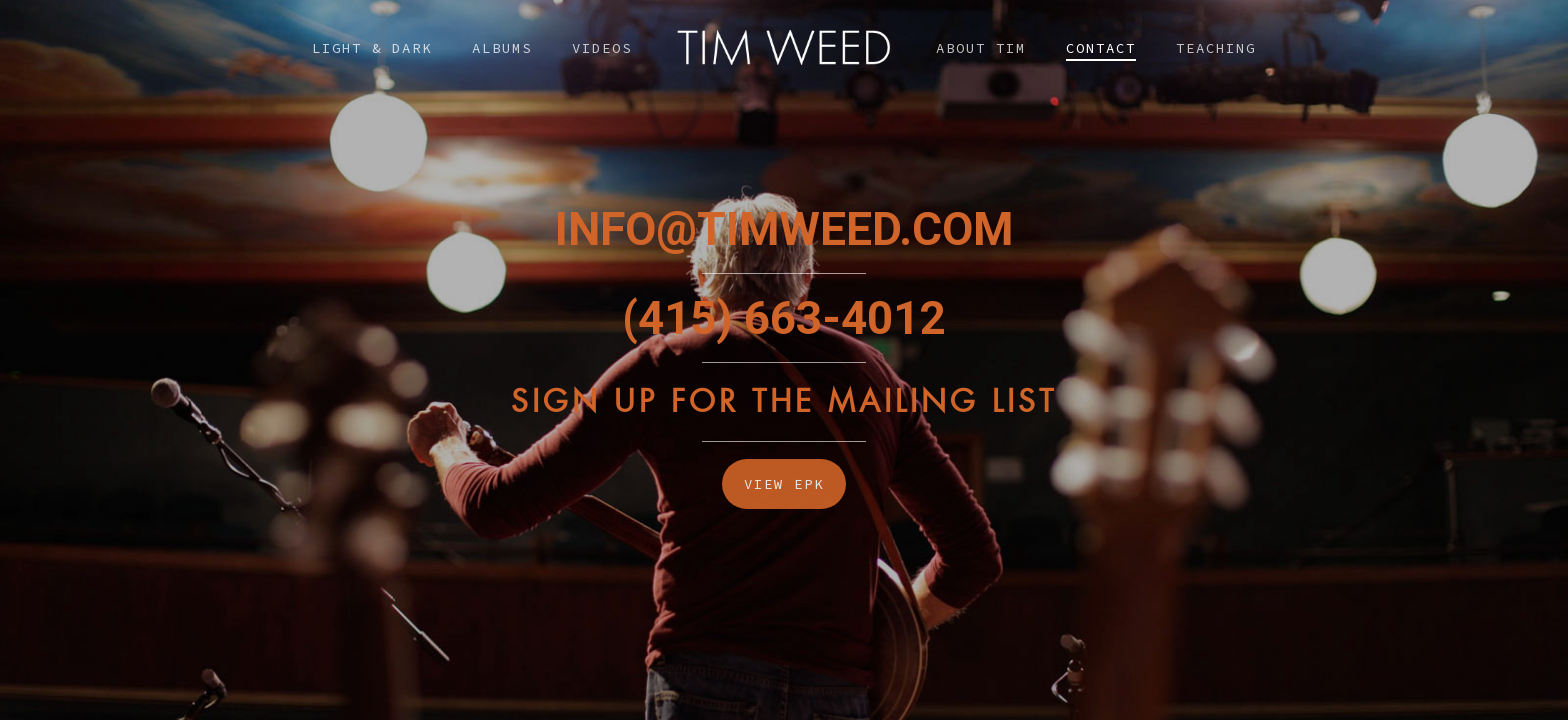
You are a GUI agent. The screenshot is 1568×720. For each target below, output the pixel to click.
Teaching (1216, 48)
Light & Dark (372, 48)
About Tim (981, 48)
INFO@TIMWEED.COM (784, 229)
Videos (602, 48)
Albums (502, 48)
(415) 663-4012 (783, 318)
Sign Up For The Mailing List (784, 401)
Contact (1101, 48)
